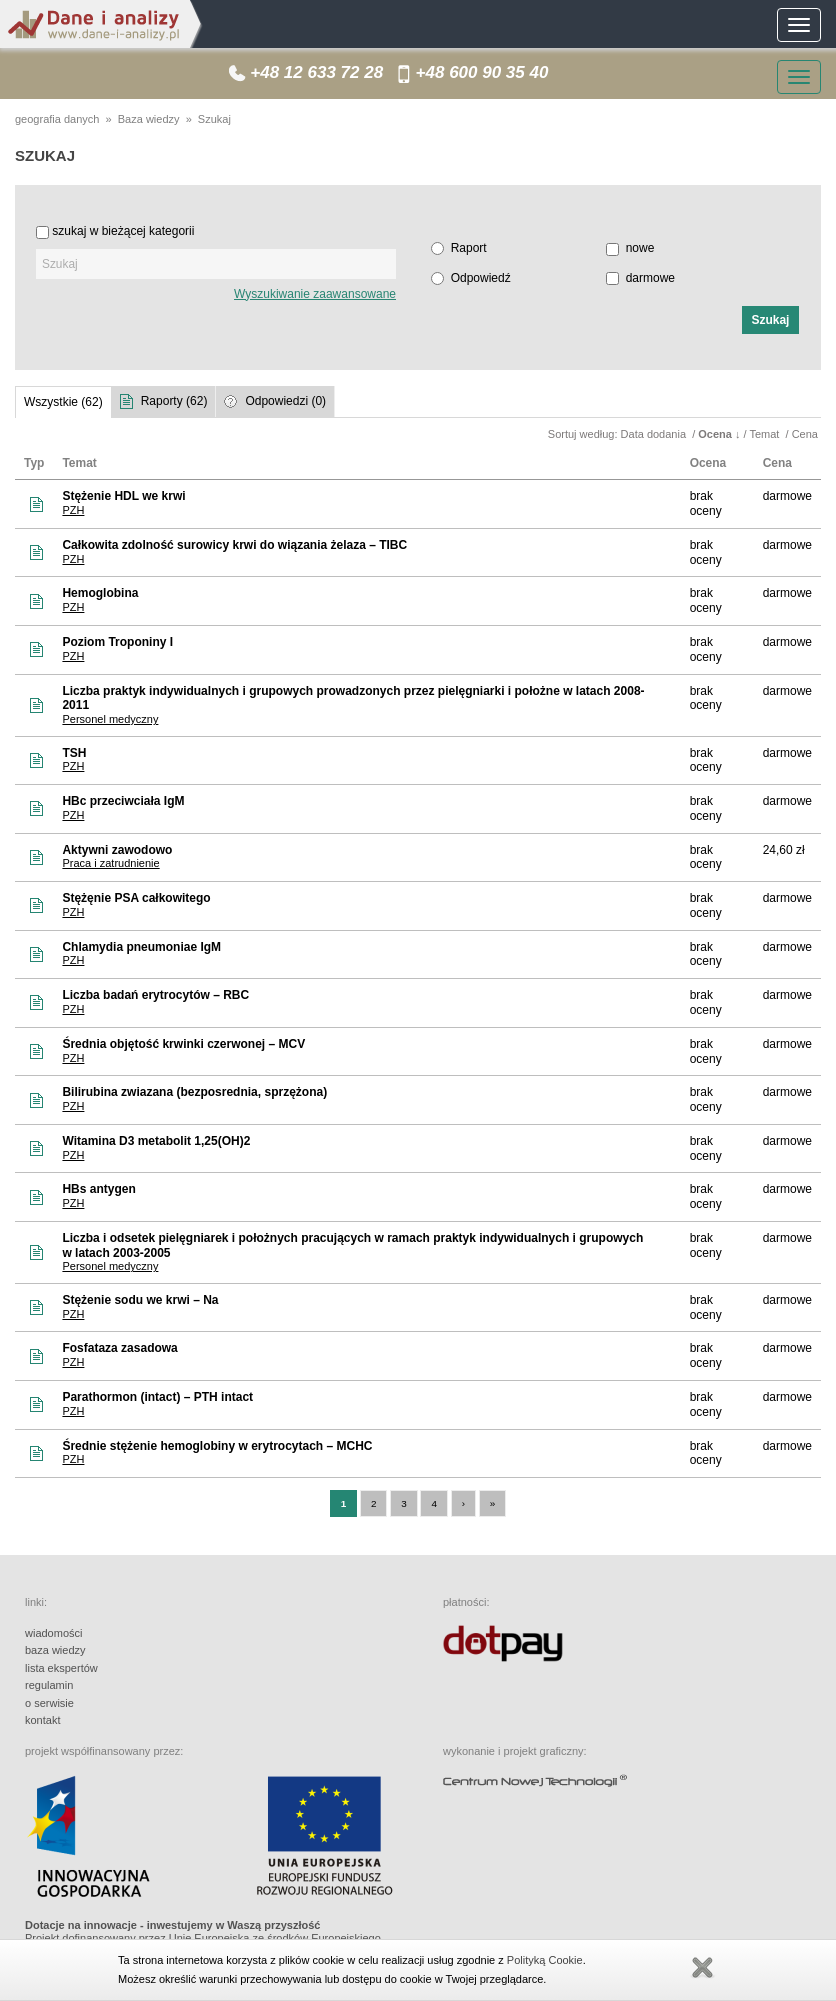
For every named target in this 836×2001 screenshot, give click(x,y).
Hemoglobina (100, 593)
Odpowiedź (481, 278)
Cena (806, 434)
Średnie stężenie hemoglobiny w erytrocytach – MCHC (217, 1446)
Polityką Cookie (545, 1960)
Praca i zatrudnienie (110, 863)
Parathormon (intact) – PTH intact (157, 1397)
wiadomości (53, 1633)
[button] (770, 320)
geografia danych (57, 119)
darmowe (650, 278)
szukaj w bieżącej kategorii (123, 231)
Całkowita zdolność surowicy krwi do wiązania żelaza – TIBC (234, 545)
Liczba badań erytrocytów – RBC (155, 995)
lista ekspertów (61, 1668)
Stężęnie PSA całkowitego (136, 898)
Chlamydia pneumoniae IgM (141, 947)
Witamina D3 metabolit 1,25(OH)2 (156, 1141)
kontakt (42, 1720)
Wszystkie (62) (63, 402)
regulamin (49, 1685)
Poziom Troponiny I (117, 642)
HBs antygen (98, 1189)
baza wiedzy (55, 1650)
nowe (640, 248)
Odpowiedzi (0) (285, 401)
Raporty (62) (174, 401)
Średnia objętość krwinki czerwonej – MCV (183, 1044)
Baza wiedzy (149, 119)
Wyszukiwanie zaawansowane (315, 294)
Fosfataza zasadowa (119, 1348)
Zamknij (702, 1968)
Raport (469, 248)
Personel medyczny (110, 719)
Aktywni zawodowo (117, 850)
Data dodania (655, 434)
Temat (765, 434)
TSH (74, 753)
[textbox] (216, 264)
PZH (73, 510)
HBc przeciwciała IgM (123, 801)
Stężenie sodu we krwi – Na (140, 1300)
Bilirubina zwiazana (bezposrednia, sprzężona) (194, 1092)
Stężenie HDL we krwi (123, 496)
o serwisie (49, 1703)
